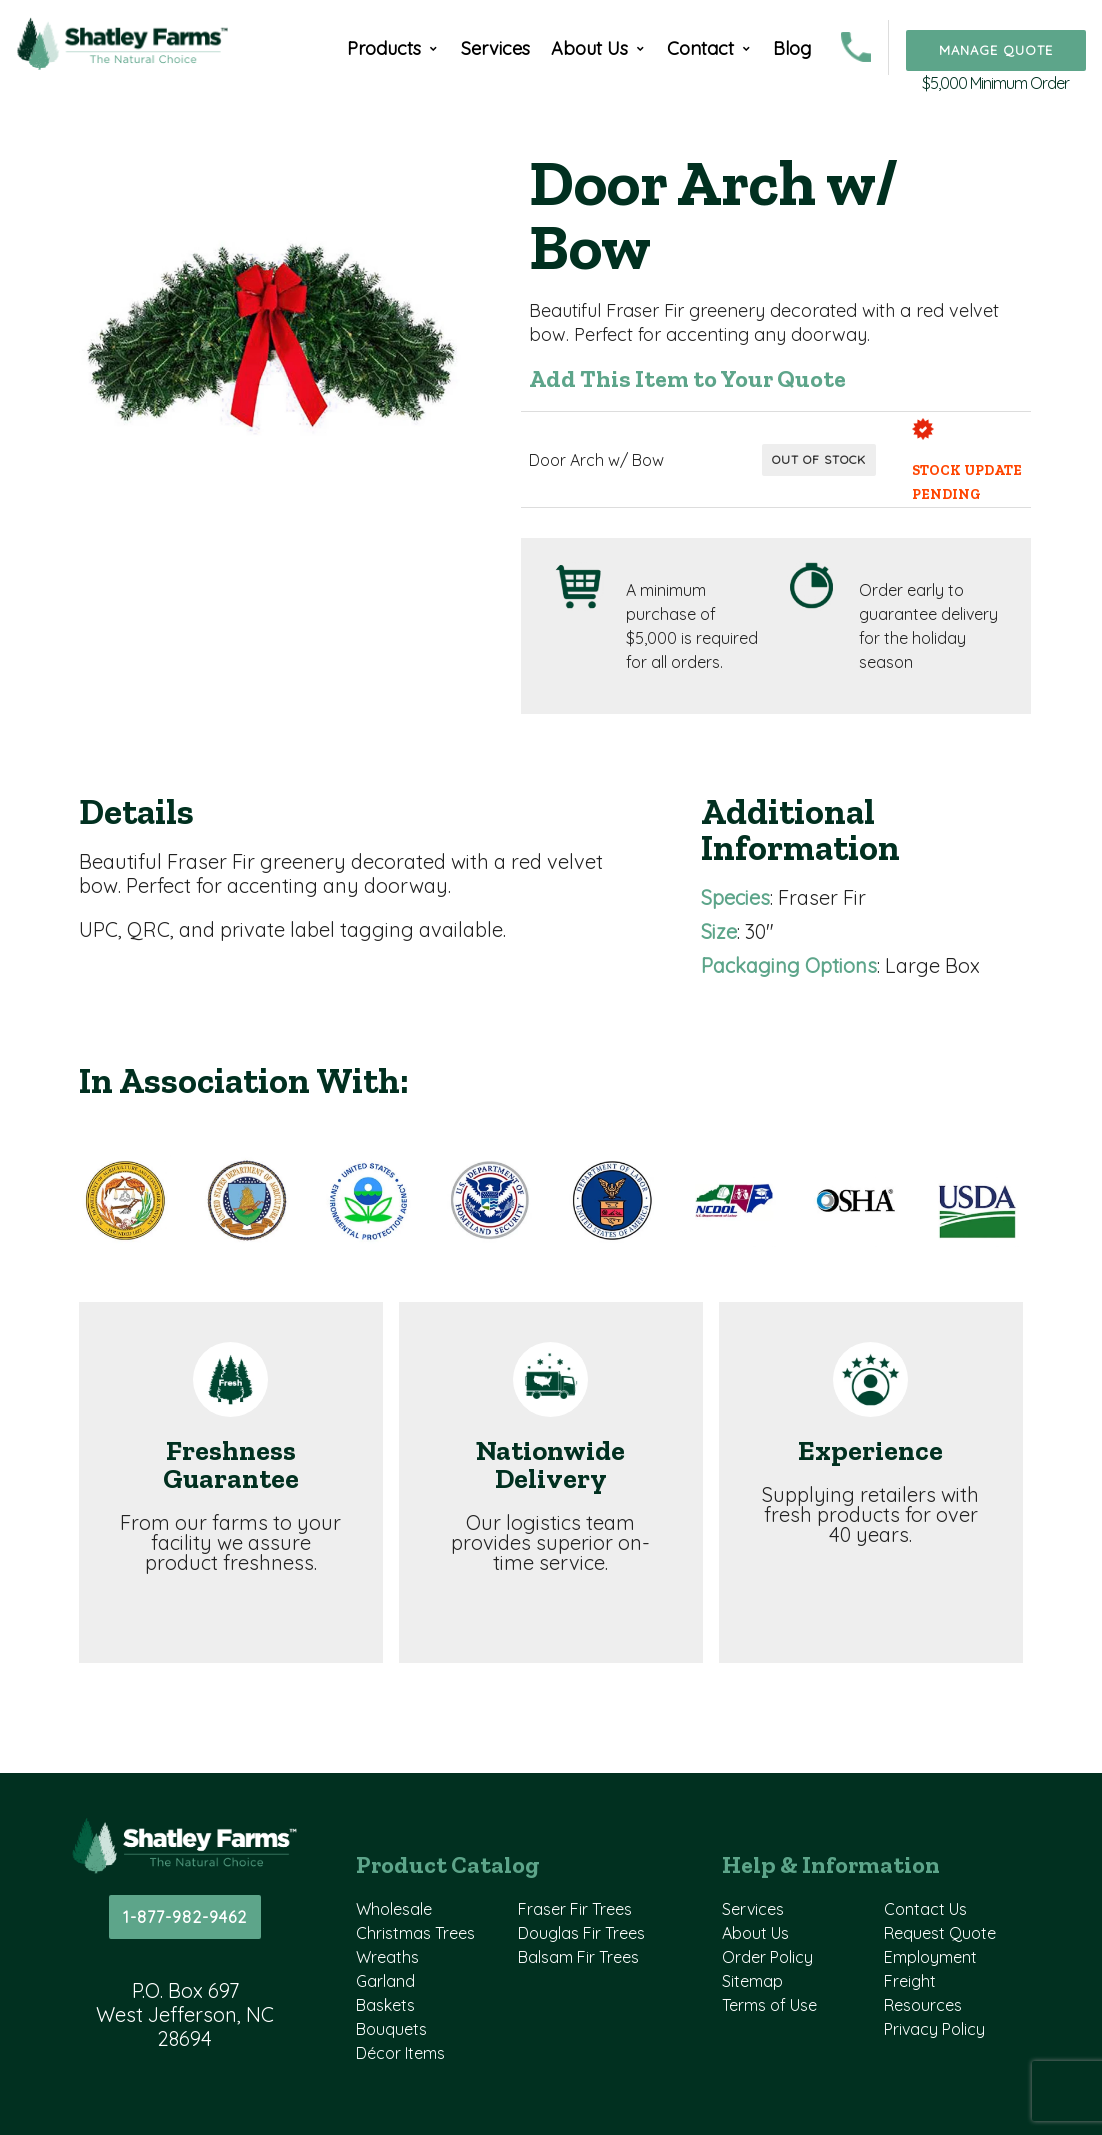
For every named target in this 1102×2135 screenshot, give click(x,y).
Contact (700, 48)
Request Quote (940, 1933)
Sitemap (752, 1981)
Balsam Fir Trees (578, 1957)
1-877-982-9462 (185, 1917)
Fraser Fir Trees (575, 1909)
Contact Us (925, 1909)
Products (384, 48)
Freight (910, 1981)
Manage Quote (996, 50)
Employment (930, 1957)
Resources (923, 2005)
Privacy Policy (934, 2029)
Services (495, 48)
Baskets (385, 2005)
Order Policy (767, 1957)
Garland (385, 1981)
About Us (589, 48)
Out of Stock (819, 459)
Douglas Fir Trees (581, 1933)
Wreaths (387, 1957)
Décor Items (400, 2053)
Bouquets (391, 2029)
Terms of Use (769, 2005)
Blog (792, 48)
